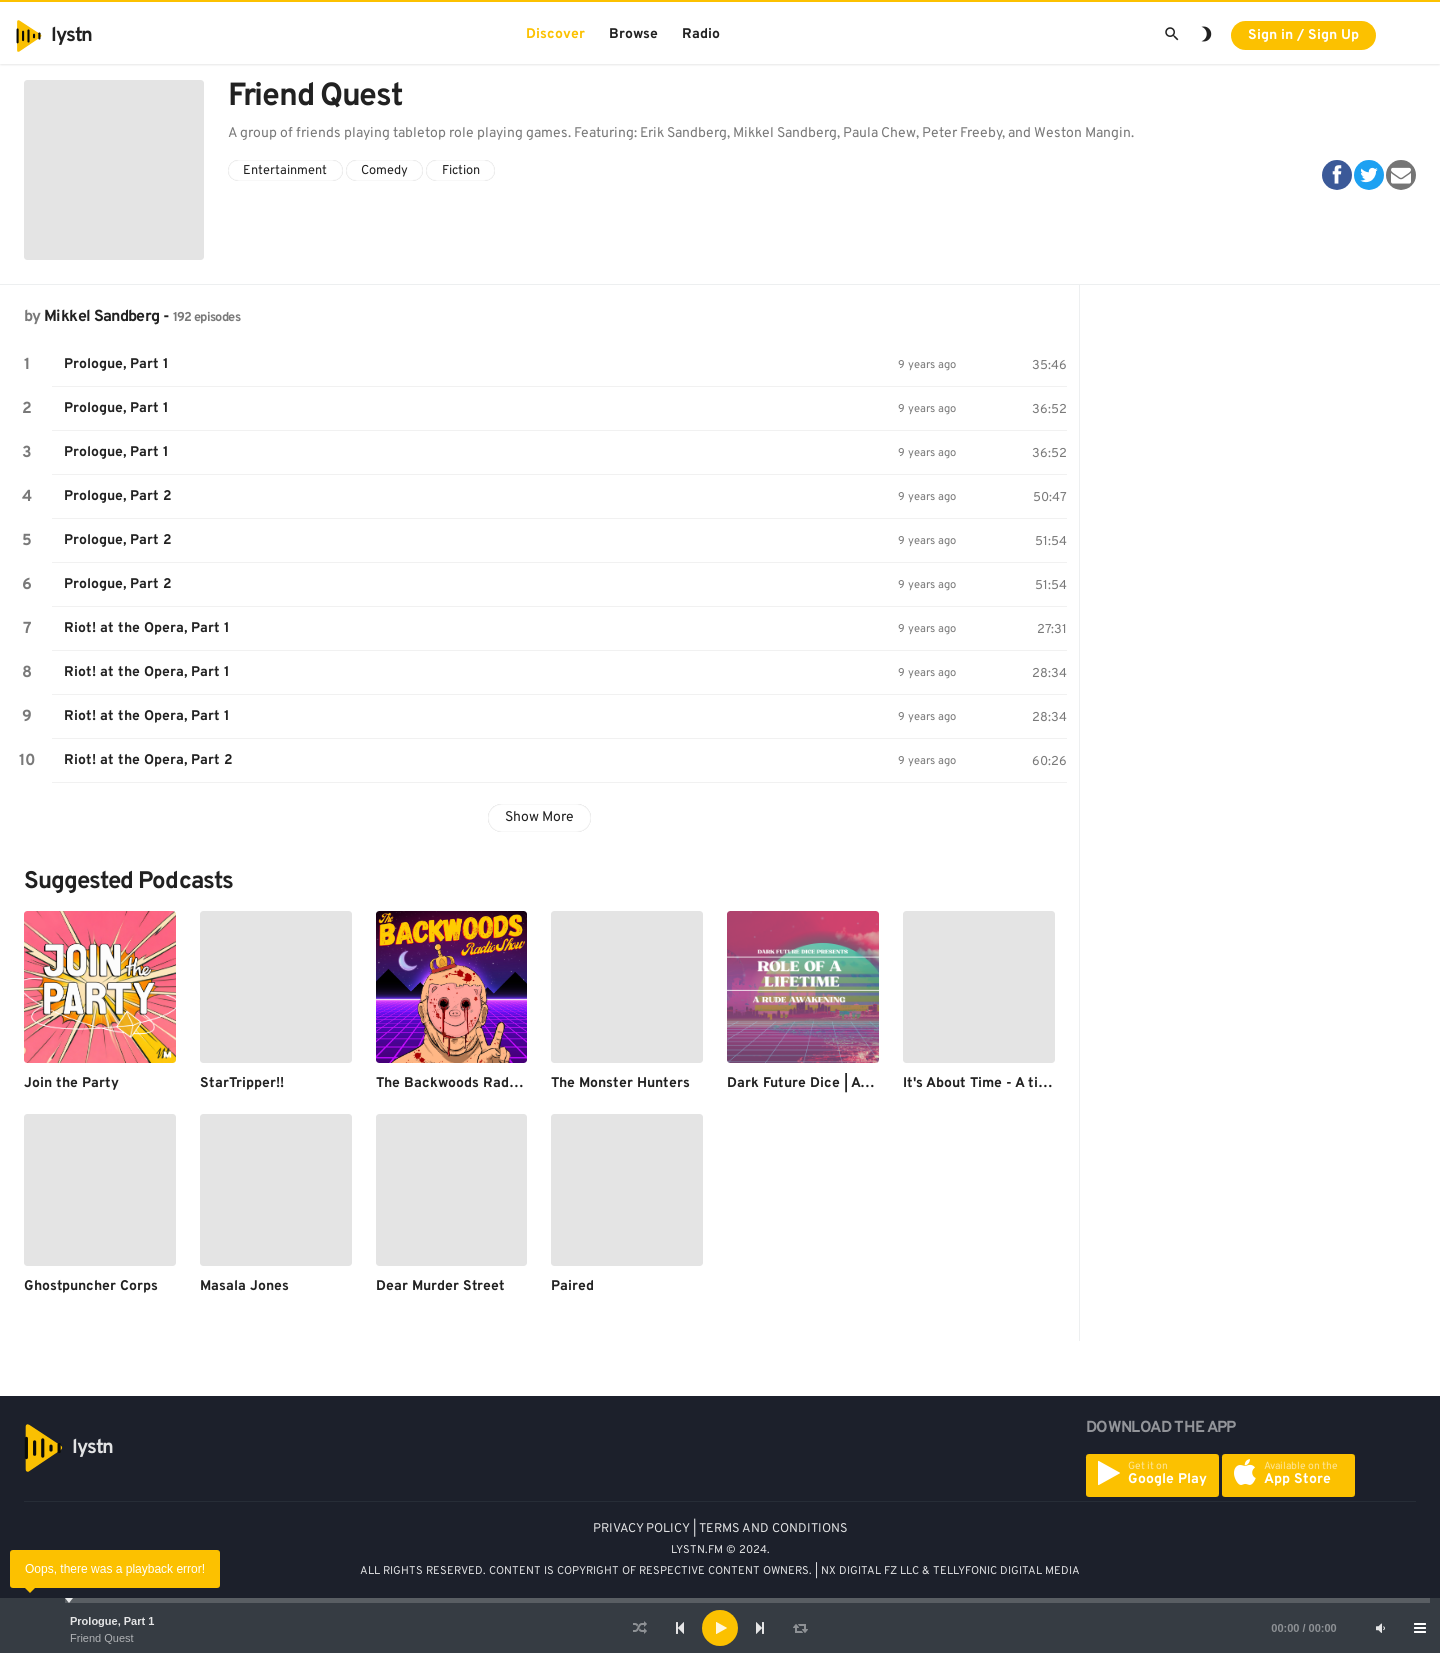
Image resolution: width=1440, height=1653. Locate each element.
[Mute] (1380, 1628)
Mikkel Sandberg (101, 317)
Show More (539, 817)
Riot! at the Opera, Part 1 (147, 628)
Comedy (384, 171)
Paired (572, 1286)
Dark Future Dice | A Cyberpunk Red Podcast (875, 1083)
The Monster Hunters (620, 1083)
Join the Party (71, 1083)
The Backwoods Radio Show (468, 1083)
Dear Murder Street (440, 1286)
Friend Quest (102, 1638)
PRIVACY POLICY (641, 1529)
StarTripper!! (242, 1083)
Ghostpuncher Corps (91, 1286)
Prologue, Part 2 (118, 496)
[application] (720, 1628)
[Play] (720, 1628)
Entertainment (285, 171)
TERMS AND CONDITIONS (773, 1529)
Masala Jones (244, 1286)
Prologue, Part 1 (112, 1621)
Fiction (461, 171)
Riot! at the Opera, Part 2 (148, 760)
